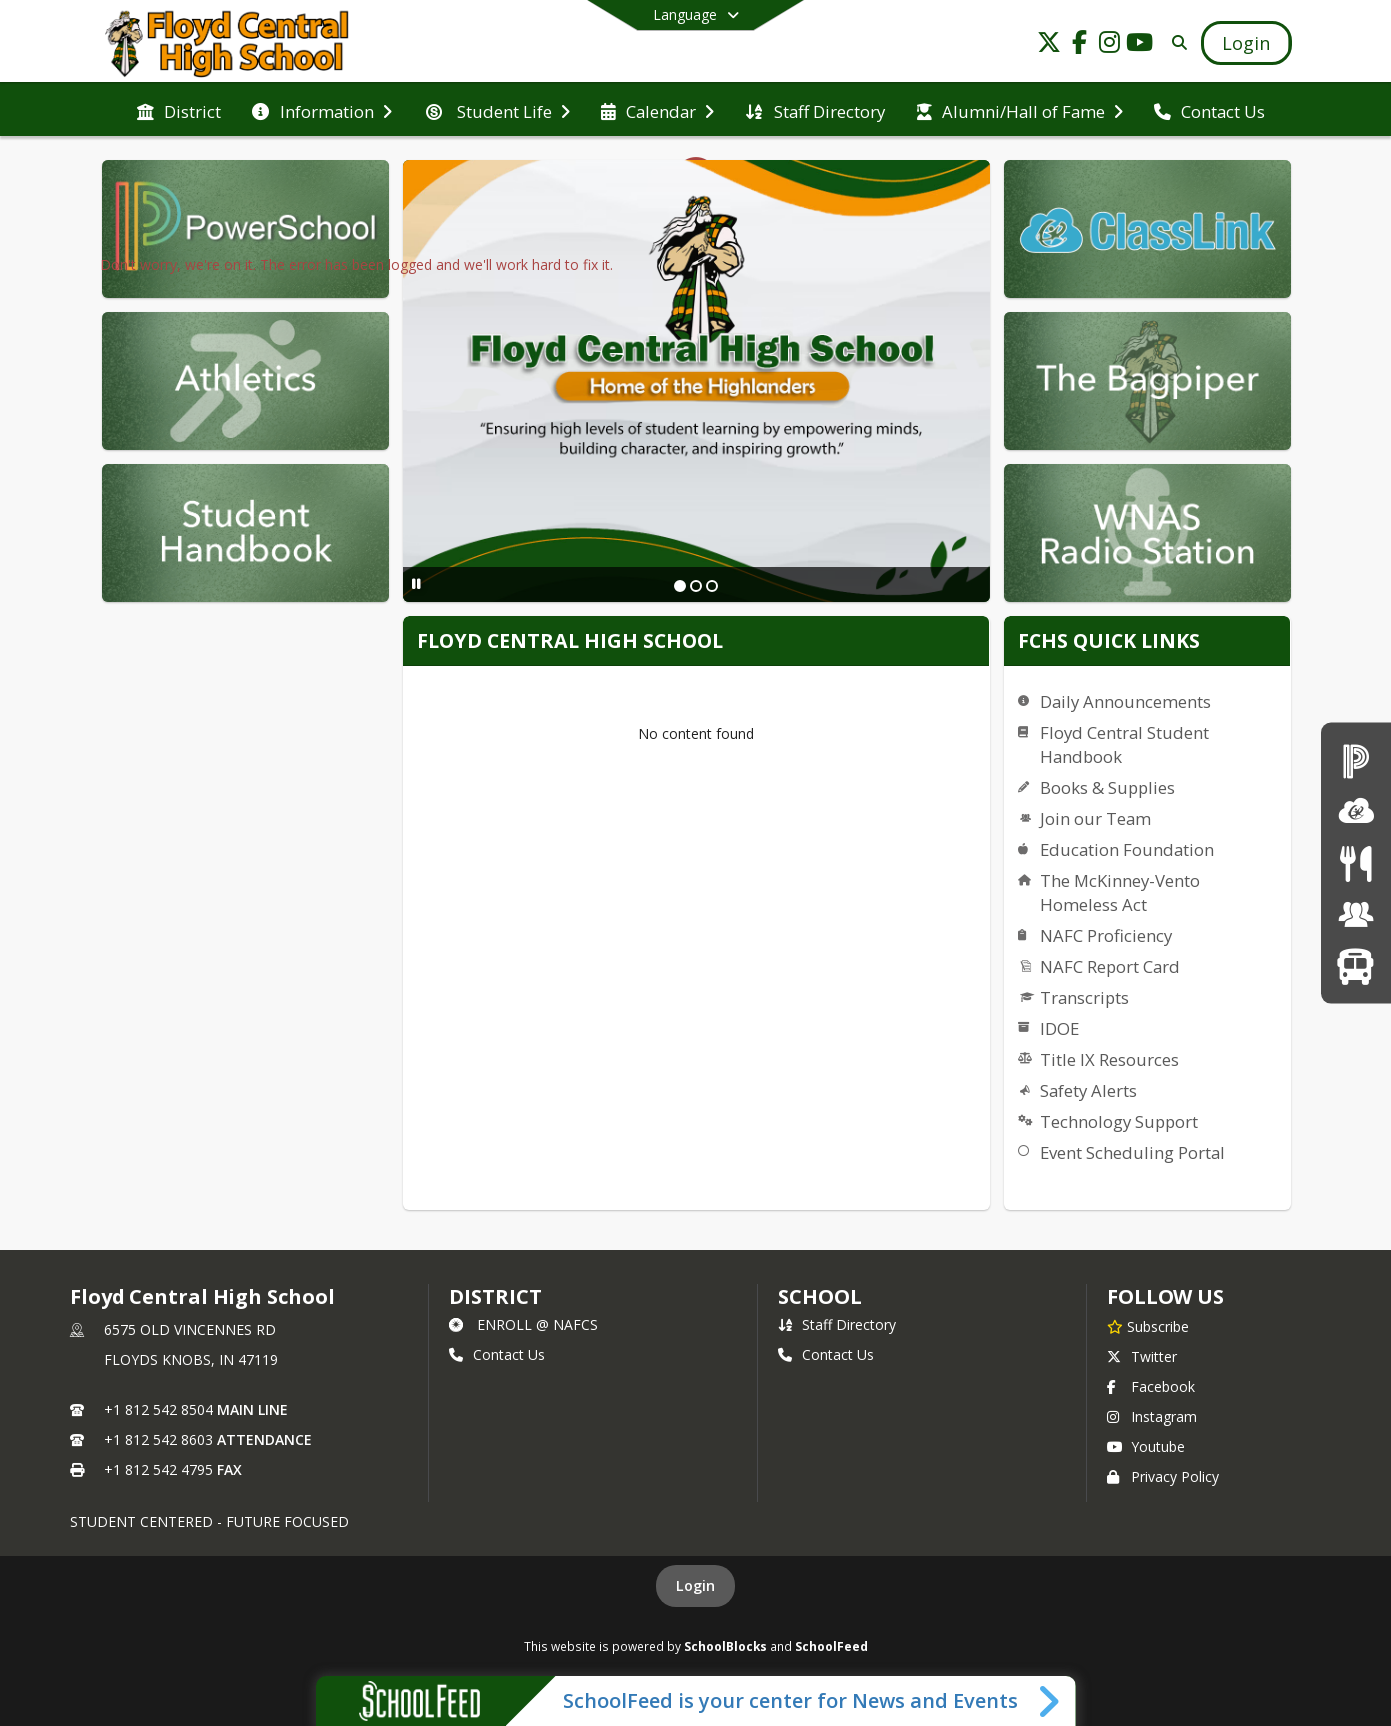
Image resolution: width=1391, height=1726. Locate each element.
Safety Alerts (1088, 1090)
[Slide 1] (680, 586)
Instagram (1152, 1416)
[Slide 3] (712, 586)
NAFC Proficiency (1106, 935)
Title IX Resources (1109, 1059)
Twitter (1142, 1356)
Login (695, 1585)
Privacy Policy (1163, 1476)
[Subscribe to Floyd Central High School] (1148, 1326)
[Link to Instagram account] (1109, 45)
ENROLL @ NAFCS (523, 1324)
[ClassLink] (1356, 811)
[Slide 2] (696, 586)
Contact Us (497, 1354)
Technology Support (1119, 1121)
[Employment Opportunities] (1356, 914)
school (819, 1296)
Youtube (1146, 1446)
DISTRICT (495, 1296)
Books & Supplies (1107, 787)
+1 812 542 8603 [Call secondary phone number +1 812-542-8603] (158, 1439)
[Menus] (1355, 862)
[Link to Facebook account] (1079, 45)
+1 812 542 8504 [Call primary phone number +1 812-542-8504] (158, 1409)
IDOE (1059, 1028)
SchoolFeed (831, 1646)
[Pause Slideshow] (416, 583)
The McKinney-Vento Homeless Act (1120, 892)
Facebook (1151, 1386)
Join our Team (1095, 818)
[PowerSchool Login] (1356, 759)
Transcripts (1084, 997)
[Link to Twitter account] (1049, 45)
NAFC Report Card (1110, 966)
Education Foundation (1127, 849)
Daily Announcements (1125, 701)
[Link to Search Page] (1175, 42)
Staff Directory (837, 1324)
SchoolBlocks (725, 1646)
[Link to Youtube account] (1139, 45)
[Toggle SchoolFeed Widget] (1050, 1701)
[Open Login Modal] (1246, 43)
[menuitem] (179, 110)
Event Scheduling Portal (1132, 1152)
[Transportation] (1355, 965)
